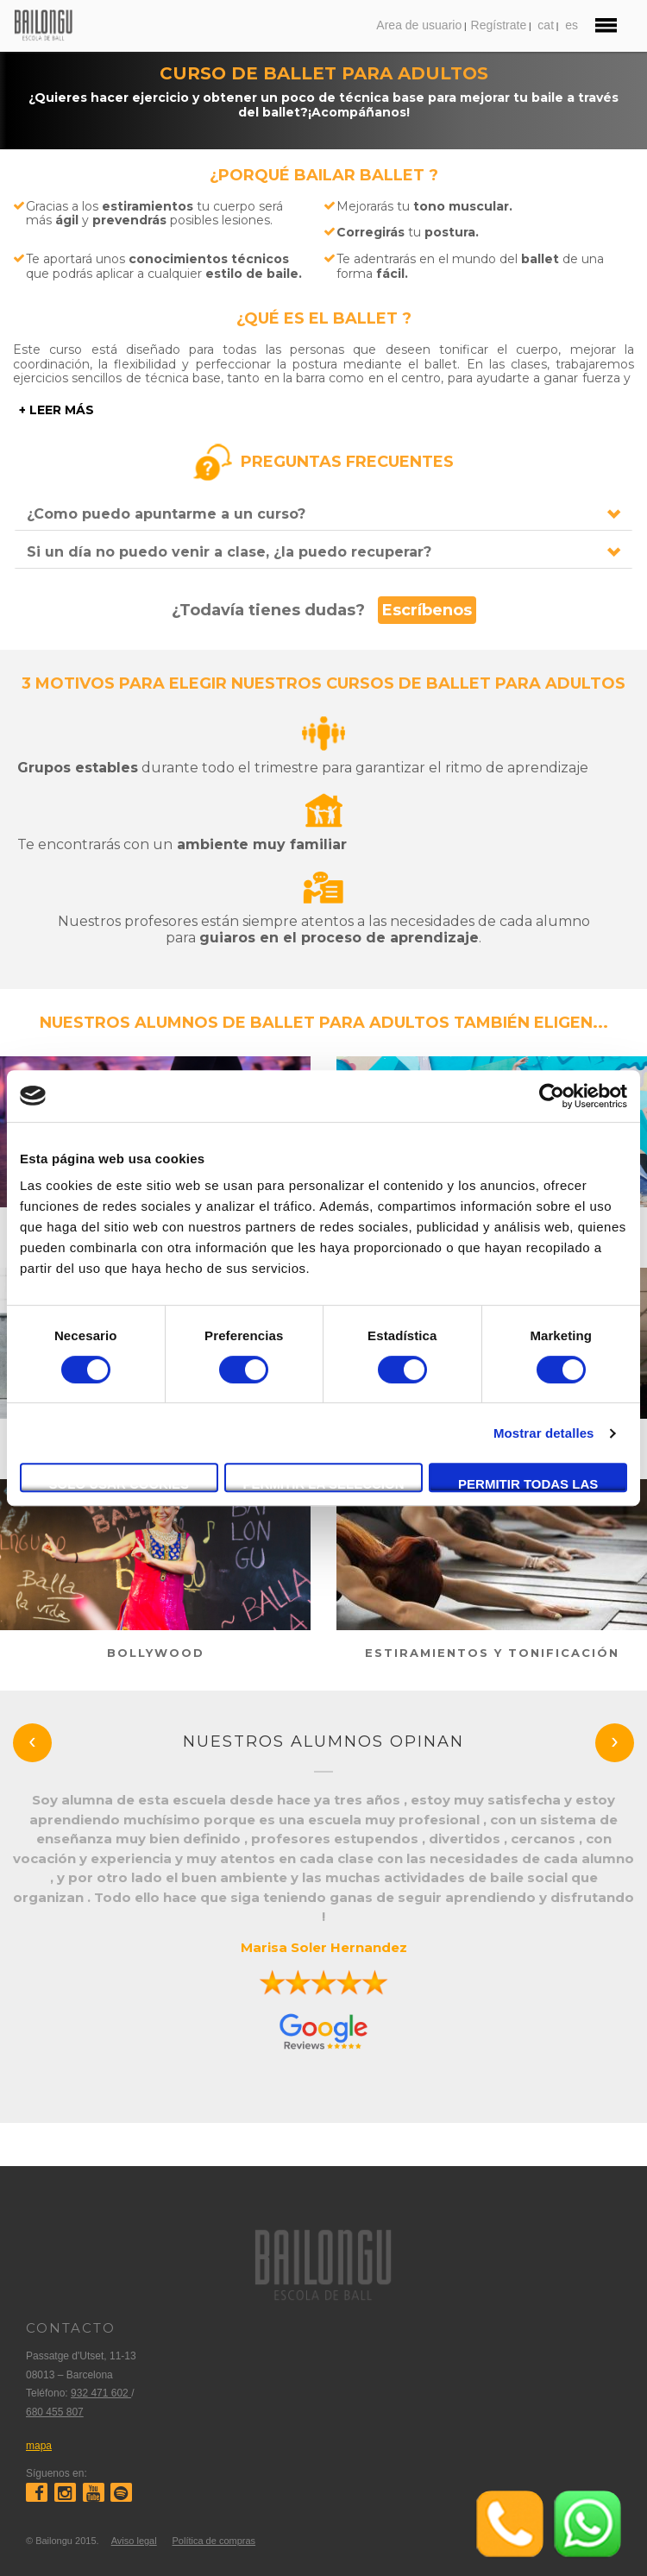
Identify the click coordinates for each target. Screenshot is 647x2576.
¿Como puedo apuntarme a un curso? (166, 514)
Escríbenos (427, 610)
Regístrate (499, 25)
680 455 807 (55, 2412)
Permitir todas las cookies (528, 1484)
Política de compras (213, 2540)
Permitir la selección (324, 1484)
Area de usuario (419, 25)
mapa (39, 2446)
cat (545, 25)
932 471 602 (101, 2393)
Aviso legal (134, 2540)
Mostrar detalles (543, 1433)
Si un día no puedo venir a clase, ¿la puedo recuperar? (229, 552)
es (571, 25)
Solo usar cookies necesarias (119, 1484)
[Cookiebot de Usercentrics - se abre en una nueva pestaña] (551, 1096)
